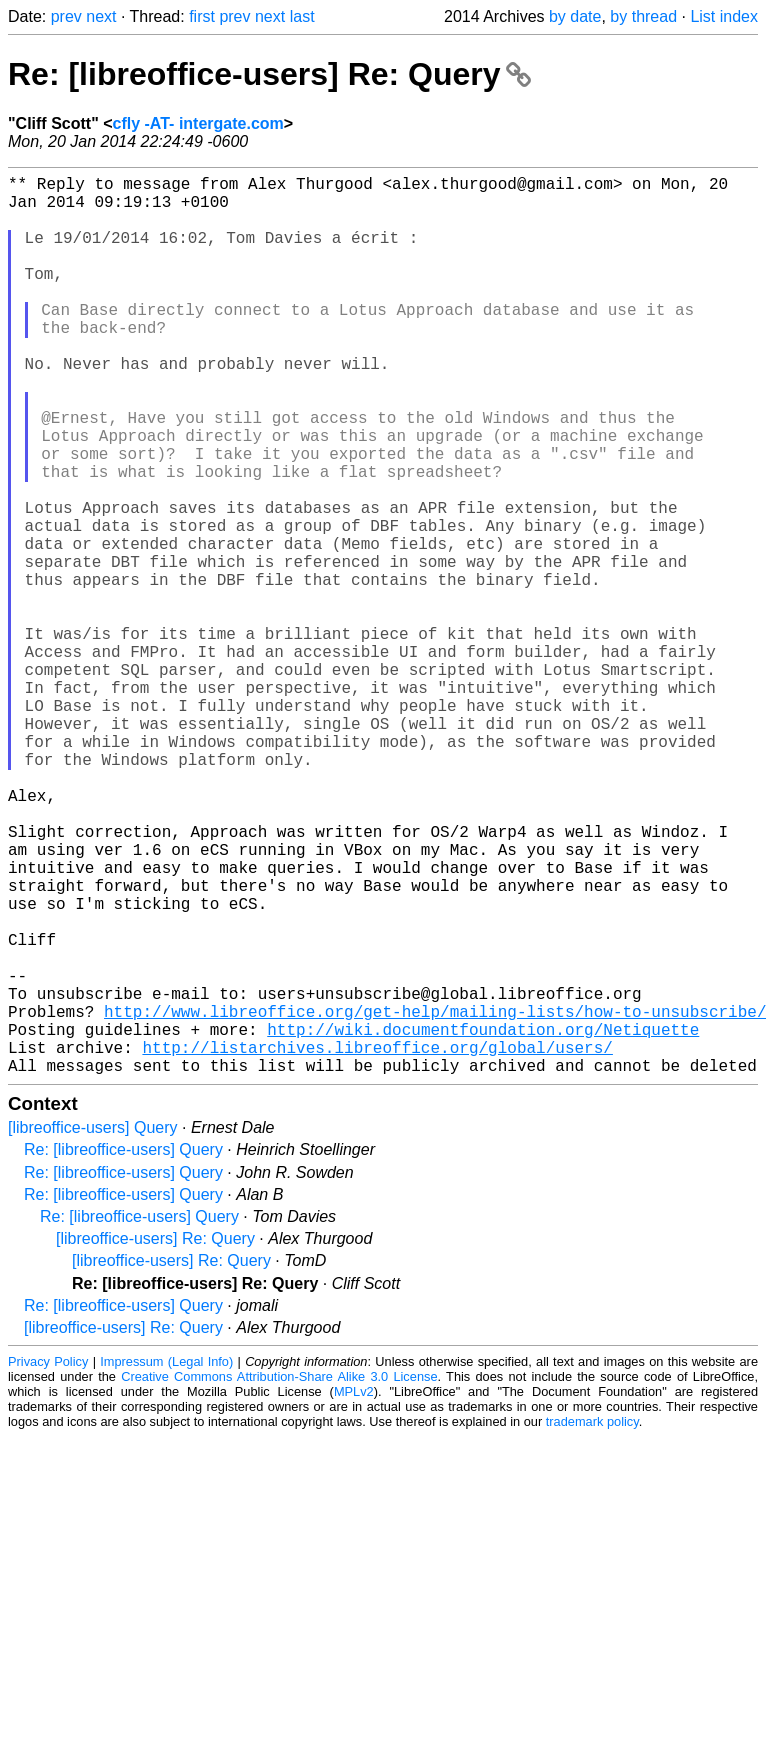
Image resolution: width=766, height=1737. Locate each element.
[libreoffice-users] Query (93, 1327)
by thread (643, 16)
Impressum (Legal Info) (166, 1561)
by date (575, 16)
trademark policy (592, 1621)
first (202, 16)
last (302, 16)
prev (66, 16)
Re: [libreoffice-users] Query (123, 1349)
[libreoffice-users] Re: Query (155, 1438)
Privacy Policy (48, 1561)
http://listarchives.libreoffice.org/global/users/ (377, 1243)
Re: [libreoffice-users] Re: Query (269, 74)
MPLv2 (354, 1591)
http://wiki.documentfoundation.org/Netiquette (483, 1221)
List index (724, 16)
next (101, 16)
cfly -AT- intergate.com (198, 123)
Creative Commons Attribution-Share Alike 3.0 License (279, 1576)
